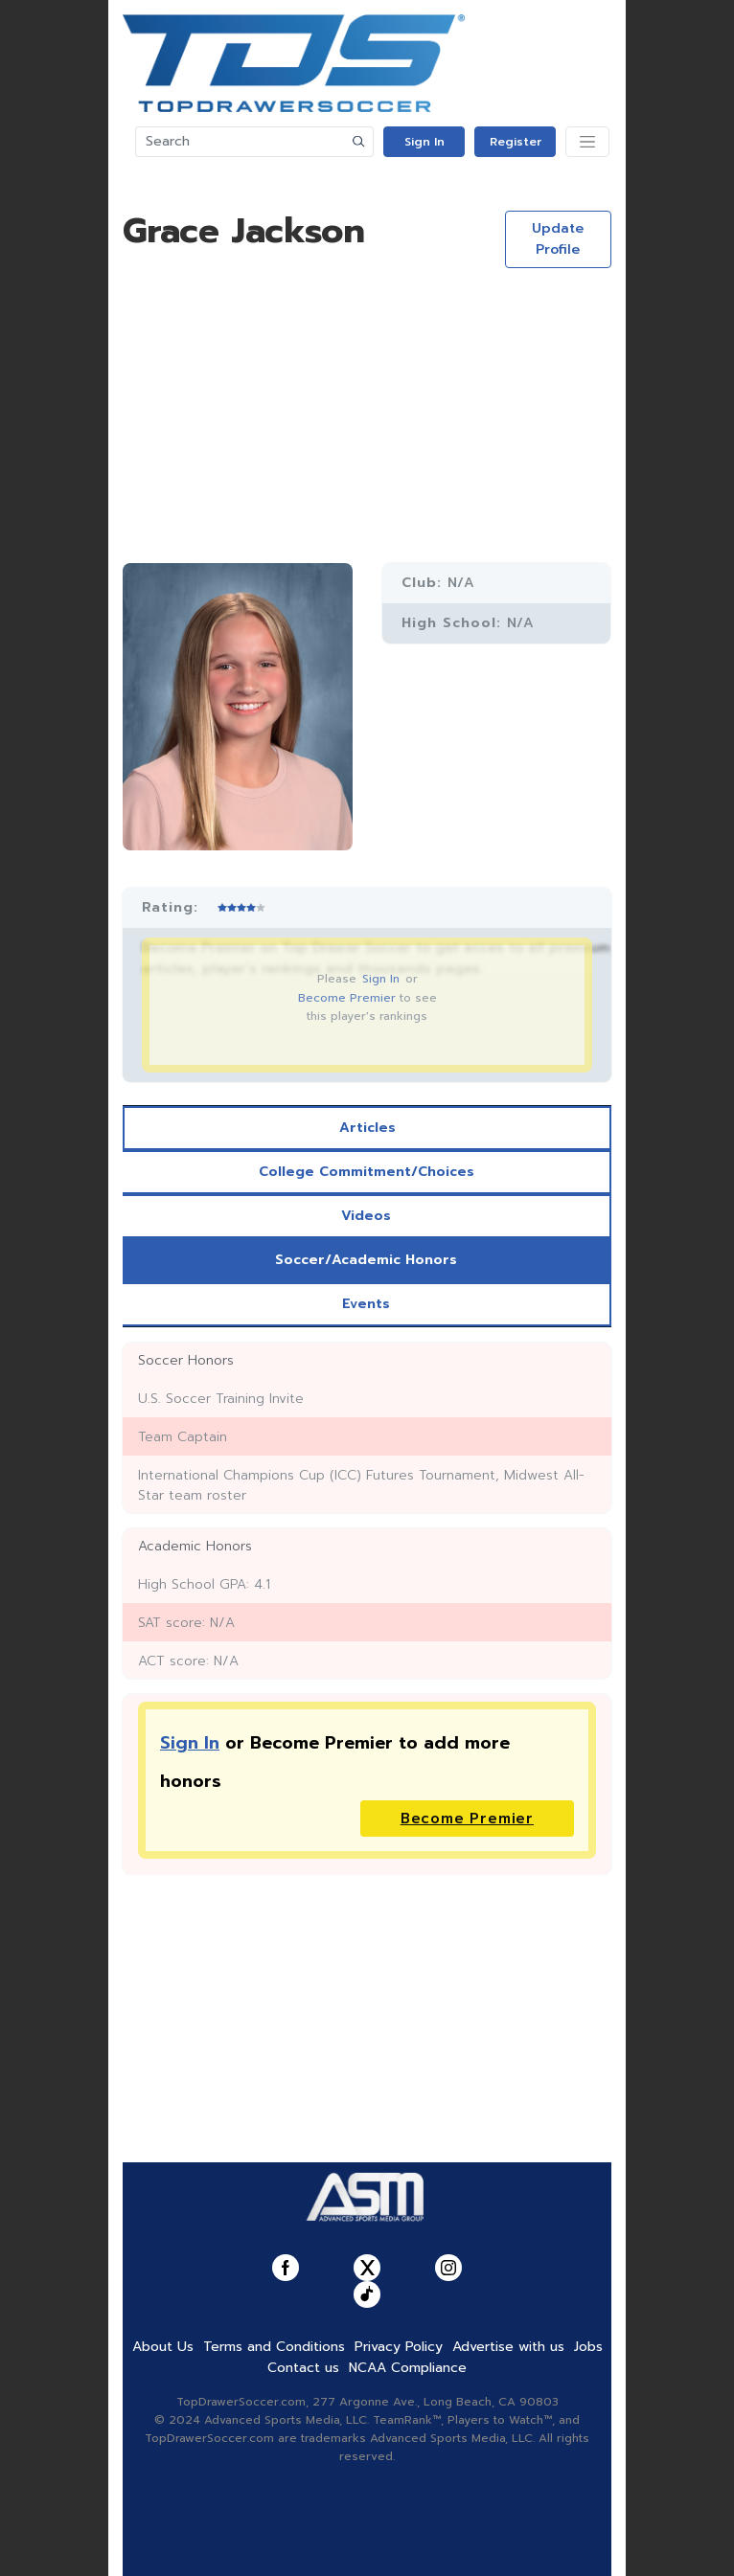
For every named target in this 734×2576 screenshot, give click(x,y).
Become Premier (347, 997)
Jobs (588, 2347)
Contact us (303, 2368)
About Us (163, 2347)
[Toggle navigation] (587, 141)
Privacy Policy (399, 2347)
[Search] (240, 141)
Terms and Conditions (274, 2347)
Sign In (424, 141)
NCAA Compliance (408, 2368)
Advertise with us (508, 2347)
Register (515, 141)
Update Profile (558, 239)
